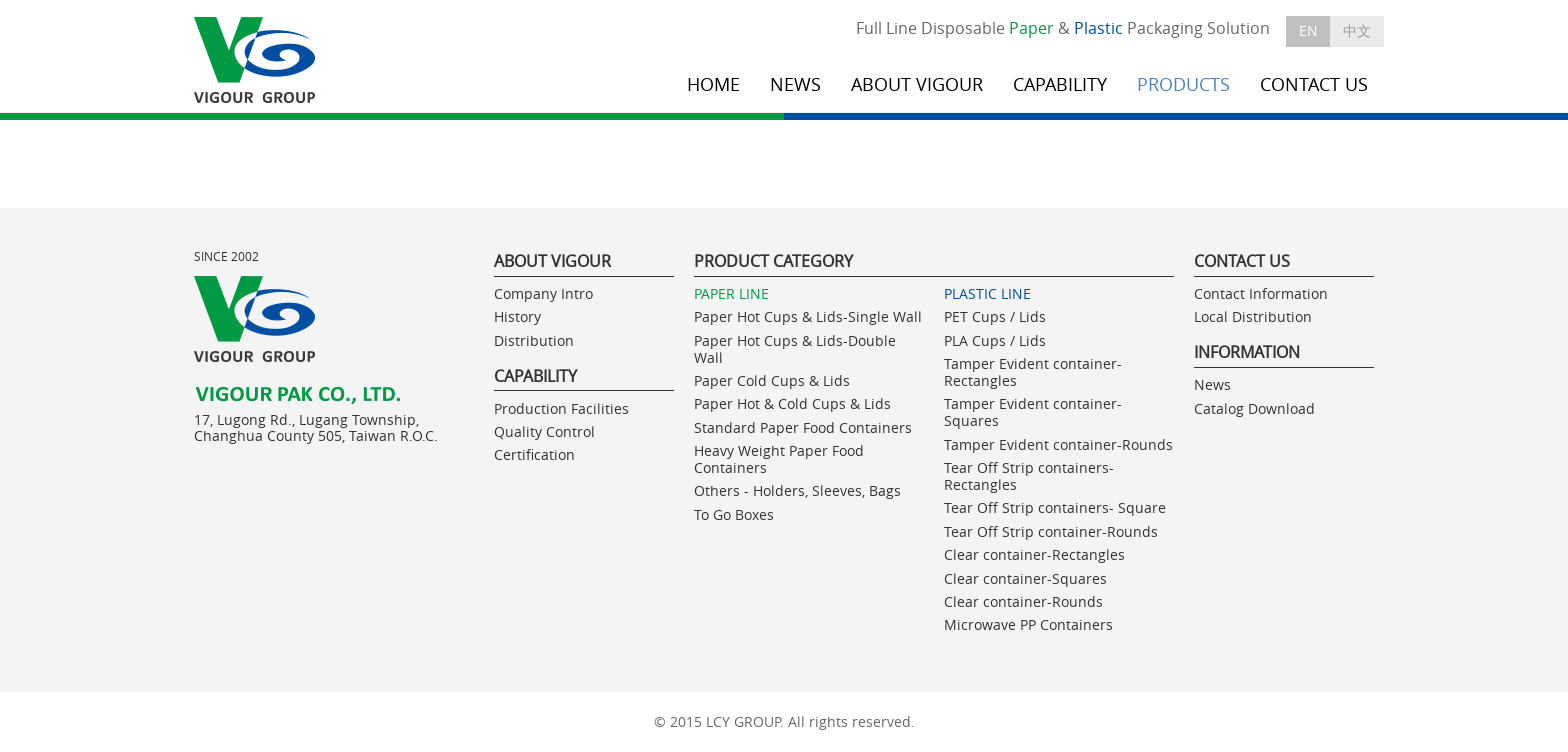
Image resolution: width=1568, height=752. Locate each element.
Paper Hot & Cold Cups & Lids (792, 403)
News (1212, 384)
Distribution (534, 340)
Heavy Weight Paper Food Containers (779, 459)
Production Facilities (561, 408)
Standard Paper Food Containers (803, 427)
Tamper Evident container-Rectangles (1033, 372)
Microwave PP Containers (1028, 624)
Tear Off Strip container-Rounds (1051, 531)
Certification (534, 454)
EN (1308, 30)
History (517, 316)
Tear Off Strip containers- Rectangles (1029, 476)
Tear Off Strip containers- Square (1055, 507)
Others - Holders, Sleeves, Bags (797, 490)
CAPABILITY (1060, 84)
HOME (713, 84)
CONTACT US (1314, 84)
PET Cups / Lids (995, 316)
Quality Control (544, 431)
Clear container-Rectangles (1034, 554)
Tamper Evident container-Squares (1033, 412)
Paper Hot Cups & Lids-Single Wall (808, 316)
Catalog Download (1254, 408)
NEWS (795, 84)
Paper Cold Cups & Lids (772, 380)
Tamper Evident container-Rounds (1058, 444)
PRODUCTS (1183, 84)
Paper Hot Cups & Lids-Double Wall (795, 349)
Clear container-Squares (1025, 578)
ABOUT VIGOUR (917, 84)
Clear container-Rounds (1023, 601)
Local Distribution (1253, 316)
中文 (1357, 30)
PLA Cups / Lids (995, 340)
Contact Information (1261, 293)
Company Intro (543, 293)
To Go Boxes (734, 514)
